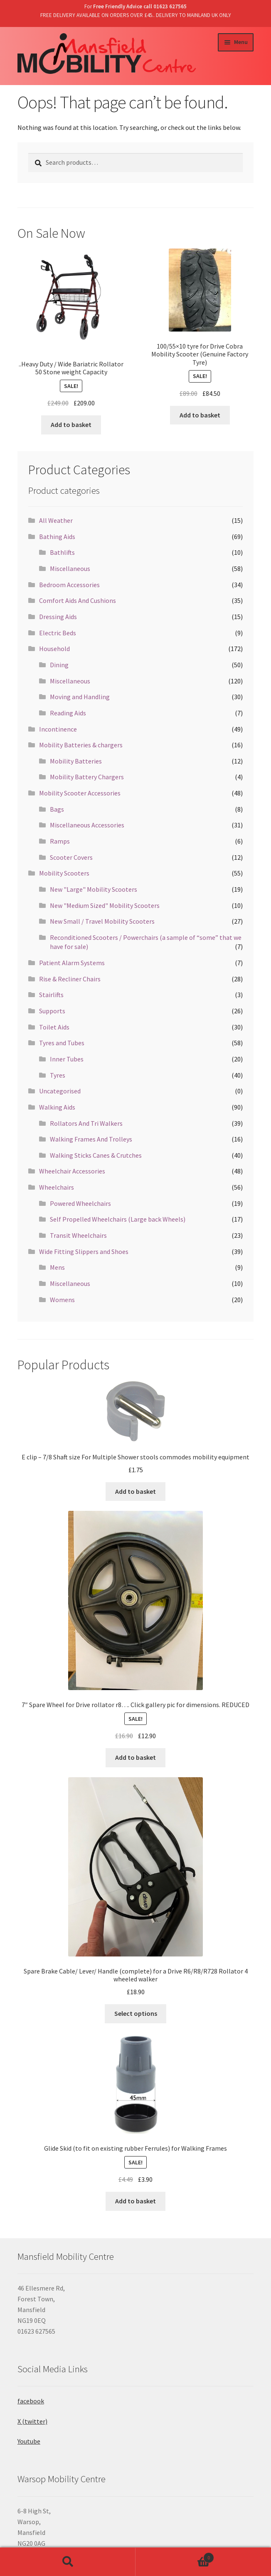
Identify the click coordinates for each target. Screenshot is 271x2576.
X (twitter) (32, 2421)
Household (54, 648)
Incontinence (58, 729)
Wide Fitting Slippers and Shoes (83, 1251)
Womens (62, 1299)
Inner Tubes (67, 1059)
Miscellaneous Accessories (87, 825)
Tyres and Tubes (61, 1043)
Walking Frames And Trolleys (91, 1139)
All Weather (56, 520)
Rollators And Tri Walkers (86, 1123)
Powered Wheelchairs (80, 1203)
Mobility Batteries (76, 761)
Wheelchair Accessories (72, 1171)
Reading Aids (68, 713)
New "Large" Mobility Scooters (93, 889)
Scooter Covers (71, 857)
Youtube (28, 2441)
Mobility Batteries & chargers (81, 745)
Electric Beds (57, 633)
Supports (52, 1011)
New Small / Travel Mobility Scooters (102, 921)
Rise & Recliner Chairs (70, 979)
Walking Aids (57, 1107)
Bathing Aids (57, 536)
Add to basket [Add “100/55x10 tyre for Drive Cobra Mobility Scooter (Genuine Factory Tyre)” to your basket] (200, 415)
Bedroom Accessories (69, 585)
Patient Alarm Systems (72, 963)
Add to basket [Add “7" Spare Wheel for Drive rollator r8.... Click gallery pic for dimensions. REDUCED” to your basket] (135, 1757)
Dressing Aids (58, 616)
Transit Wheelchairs (78, 1235)
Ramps (60, 841)
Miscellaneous (70, 568)
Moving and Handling (80, 697)
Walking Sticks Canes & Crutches (96, 1155)
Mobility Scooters (64, 873)
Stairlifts (51, 994)
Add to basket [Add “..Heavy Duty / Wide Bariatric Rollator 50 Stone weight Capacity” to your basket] (71, 424)
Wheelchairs (56, 1187)
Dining (59, 665)
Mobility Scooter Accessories (80, 793)
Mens (57, 1267)
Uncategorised (60, 1091)
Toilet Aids (54, 1027)
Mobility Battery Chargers (87, 777)
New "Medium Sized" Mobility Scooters (105, 905)
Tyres (57, 1075)
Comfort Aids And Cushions (77, 600)
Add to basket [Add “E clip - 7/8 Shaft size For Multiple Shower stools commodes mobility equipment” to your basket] (135, 1491)
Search (68, 2562)
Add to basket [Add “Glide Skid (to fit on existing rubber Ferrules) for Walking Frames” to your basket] (135, 2201)
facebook (30, 2401)
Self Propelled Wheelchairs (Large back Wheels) (117, 1219)
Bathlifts (62, 552)
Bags (57, 809)
